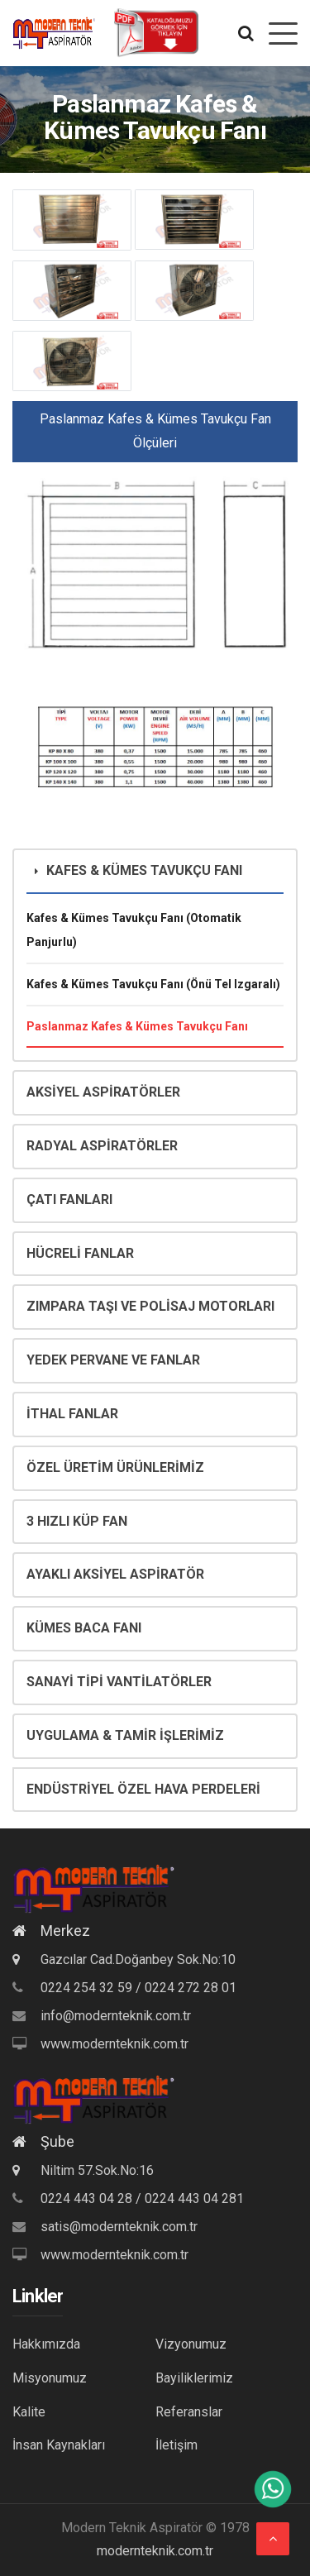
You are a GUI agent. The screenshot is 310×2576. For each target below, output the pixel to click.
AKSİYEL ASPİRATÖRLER (103, 1092)
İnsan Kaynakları (58, 2445)
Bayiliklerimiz (194, 2378)
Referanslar (188, 2412)
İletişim (176, 2445)
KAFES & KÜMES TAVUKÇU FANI (138, 870)
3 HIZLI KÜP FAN (76, 1521)
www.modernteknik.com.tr (114, 2044)
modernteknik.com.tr (155, 2551)
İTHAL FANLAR (72, 1414)
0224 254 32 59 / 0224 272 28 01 (138, 1987)
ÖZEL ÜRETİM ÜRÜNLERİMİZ (115, 1467)
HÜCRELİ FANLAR (80, 1253)
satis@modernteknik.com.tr (119, 2226)
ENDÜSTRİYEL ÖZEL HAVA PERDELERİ (143, 1789)
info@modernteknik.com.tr (116, 2016)
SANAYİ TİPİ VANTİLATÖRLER (119, 1681)
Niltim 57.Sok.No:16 (83, 2170)
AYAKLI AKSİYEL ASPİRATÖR (115, 1574)
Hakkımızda (46, 2344)
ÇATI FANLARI (69, 1199)
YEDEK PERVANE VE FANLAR (113, 1360)
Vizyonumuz (191, 2344)
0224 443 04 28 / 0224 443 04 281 (142, 2198)
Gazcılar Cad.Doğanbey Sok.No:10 (124, 1959)
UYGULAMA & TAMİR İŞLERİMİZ (125, 1735)
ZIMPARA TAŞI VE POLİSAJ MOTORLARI (150, 1306)
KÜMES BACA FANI (83, 1628)
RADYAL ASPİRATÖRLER (102, 1146)
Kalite (28, 2412)
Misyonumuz (49, 2378)
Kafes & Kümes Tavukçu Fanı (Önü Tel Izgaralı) (153, 984)
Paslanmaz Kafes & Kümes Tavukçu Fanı (137, 1026)
